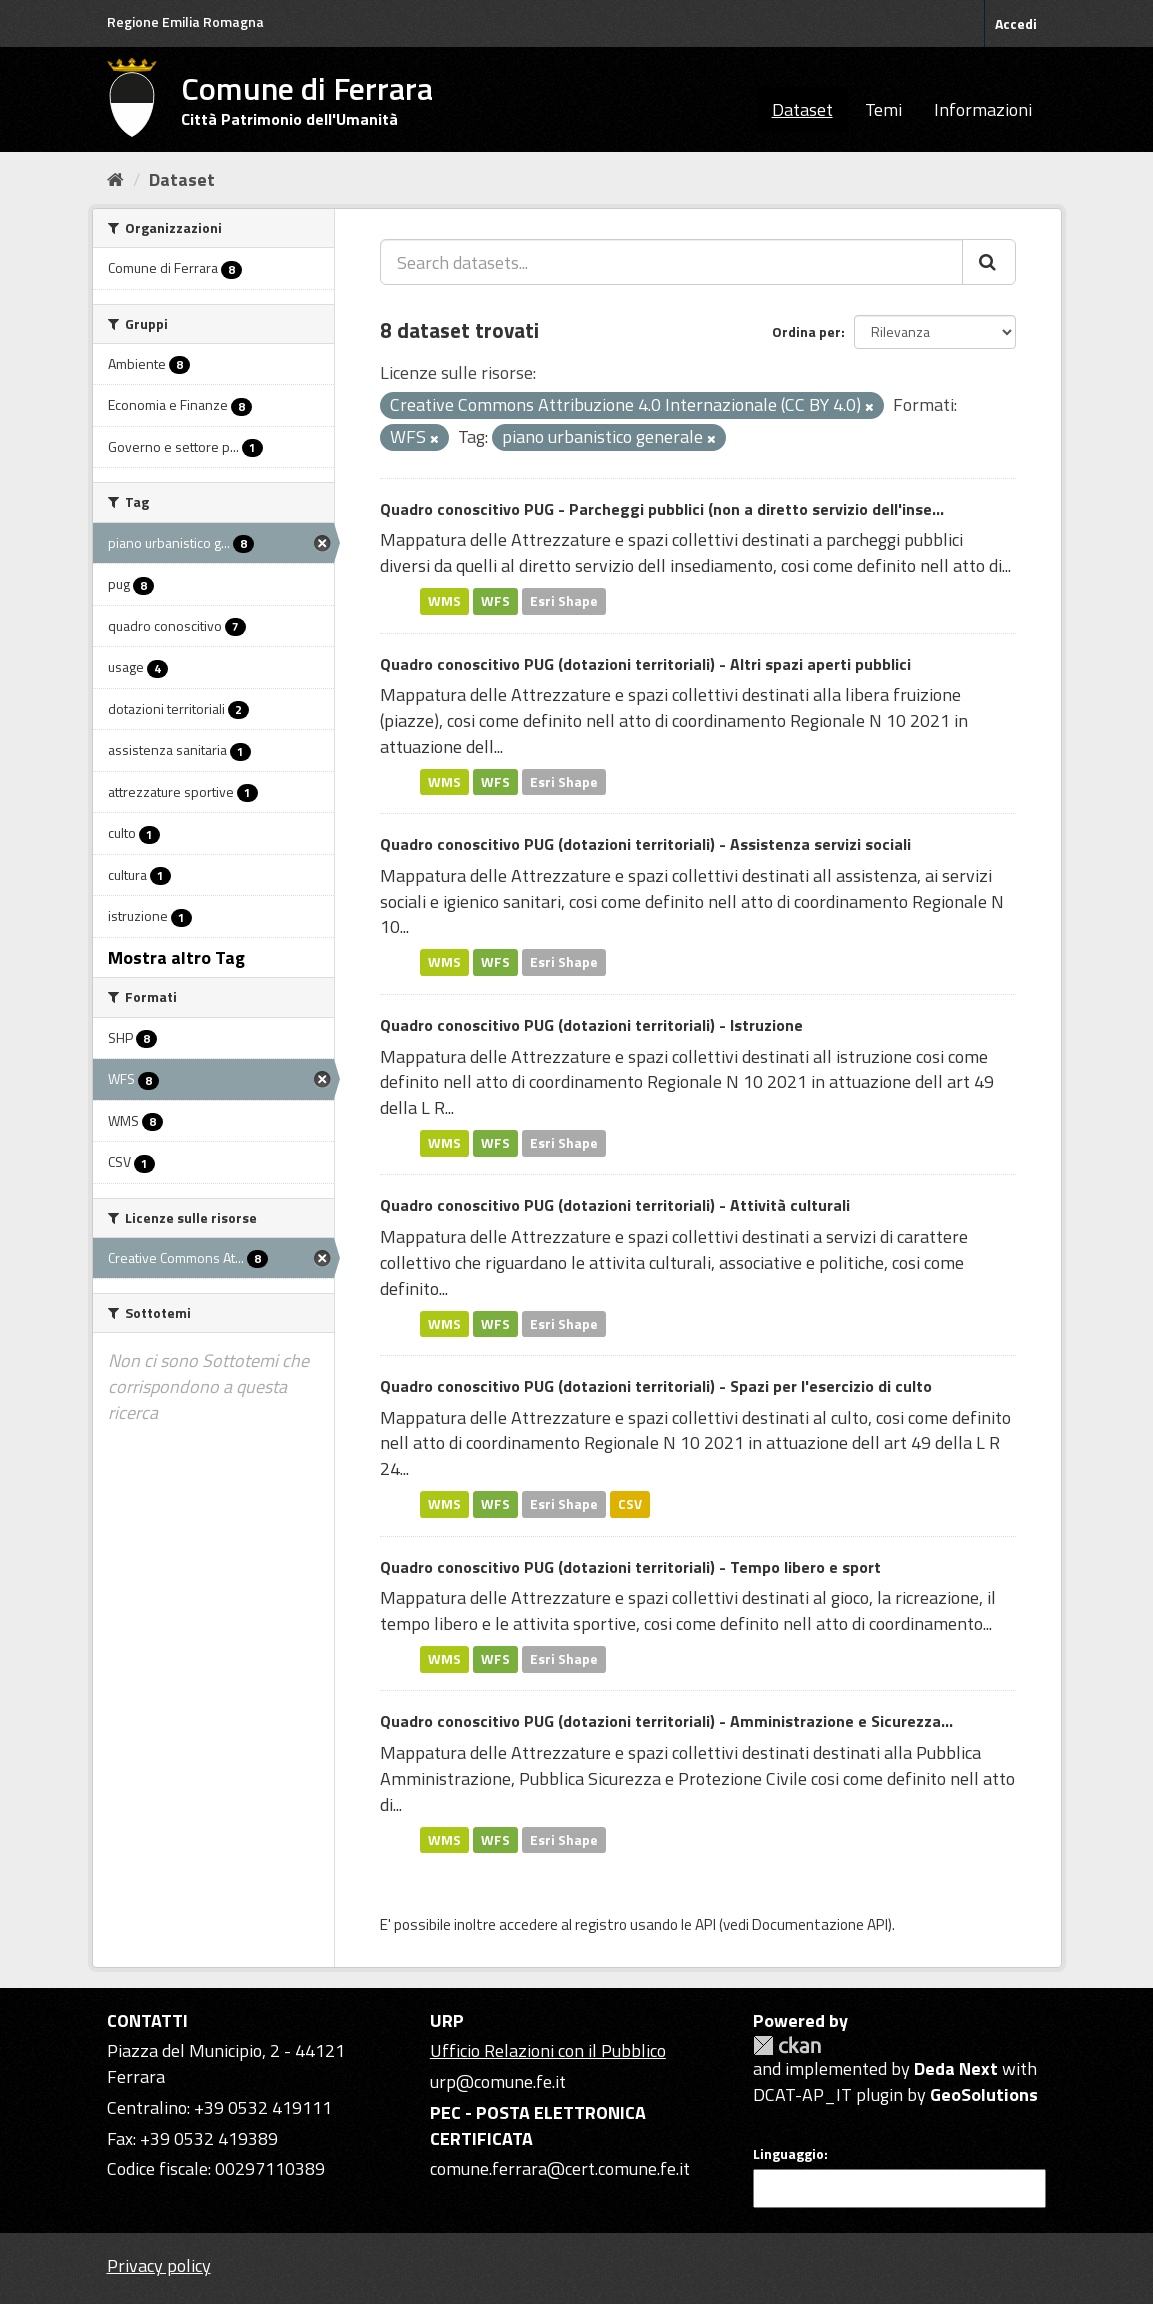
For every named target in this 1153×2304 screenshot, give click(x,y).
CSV (630, 1504)
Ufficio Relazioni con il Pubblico (548, 2050)
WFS (495, 601)
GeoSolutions (984, 2094)
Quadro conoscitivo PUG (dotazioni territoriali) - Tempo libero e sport (630, 1567)
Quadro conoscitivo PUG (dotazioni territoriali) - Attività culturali (615, 1205)
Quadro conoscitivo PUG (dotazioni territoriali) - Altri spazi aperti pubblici (645, 664)
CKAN (787, 2045)
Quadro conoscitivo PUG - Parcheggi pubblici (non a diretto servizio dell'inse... (662, 509)
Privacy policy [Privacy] (159, 2265)
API (705, 1924)
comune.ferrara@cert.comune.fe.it (560, 2168)
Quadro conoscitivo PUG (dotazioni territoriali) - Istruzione (591, 1025)
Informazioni (983, 109)
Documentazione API (820, 1924)
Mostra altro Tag (176, 957)
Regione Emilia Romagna (185, 21)
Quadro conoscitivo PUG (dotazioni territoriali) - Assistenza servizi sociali (645, 844)
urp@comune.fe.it (498, 2081)
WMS (444, 601)
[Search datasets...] (671, 262)
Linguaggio (788, 2154)
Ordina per (806, 331)
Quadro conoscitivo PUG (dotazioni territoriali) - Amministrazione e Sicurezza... (666, 1721)
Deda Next (956, 2068)
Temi (883, 109)
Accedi (1016, 23)
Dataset (802, 109)
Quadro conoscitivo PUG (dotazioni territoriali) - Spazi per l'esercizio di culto (656, 1386)
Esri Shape (564, 601)
